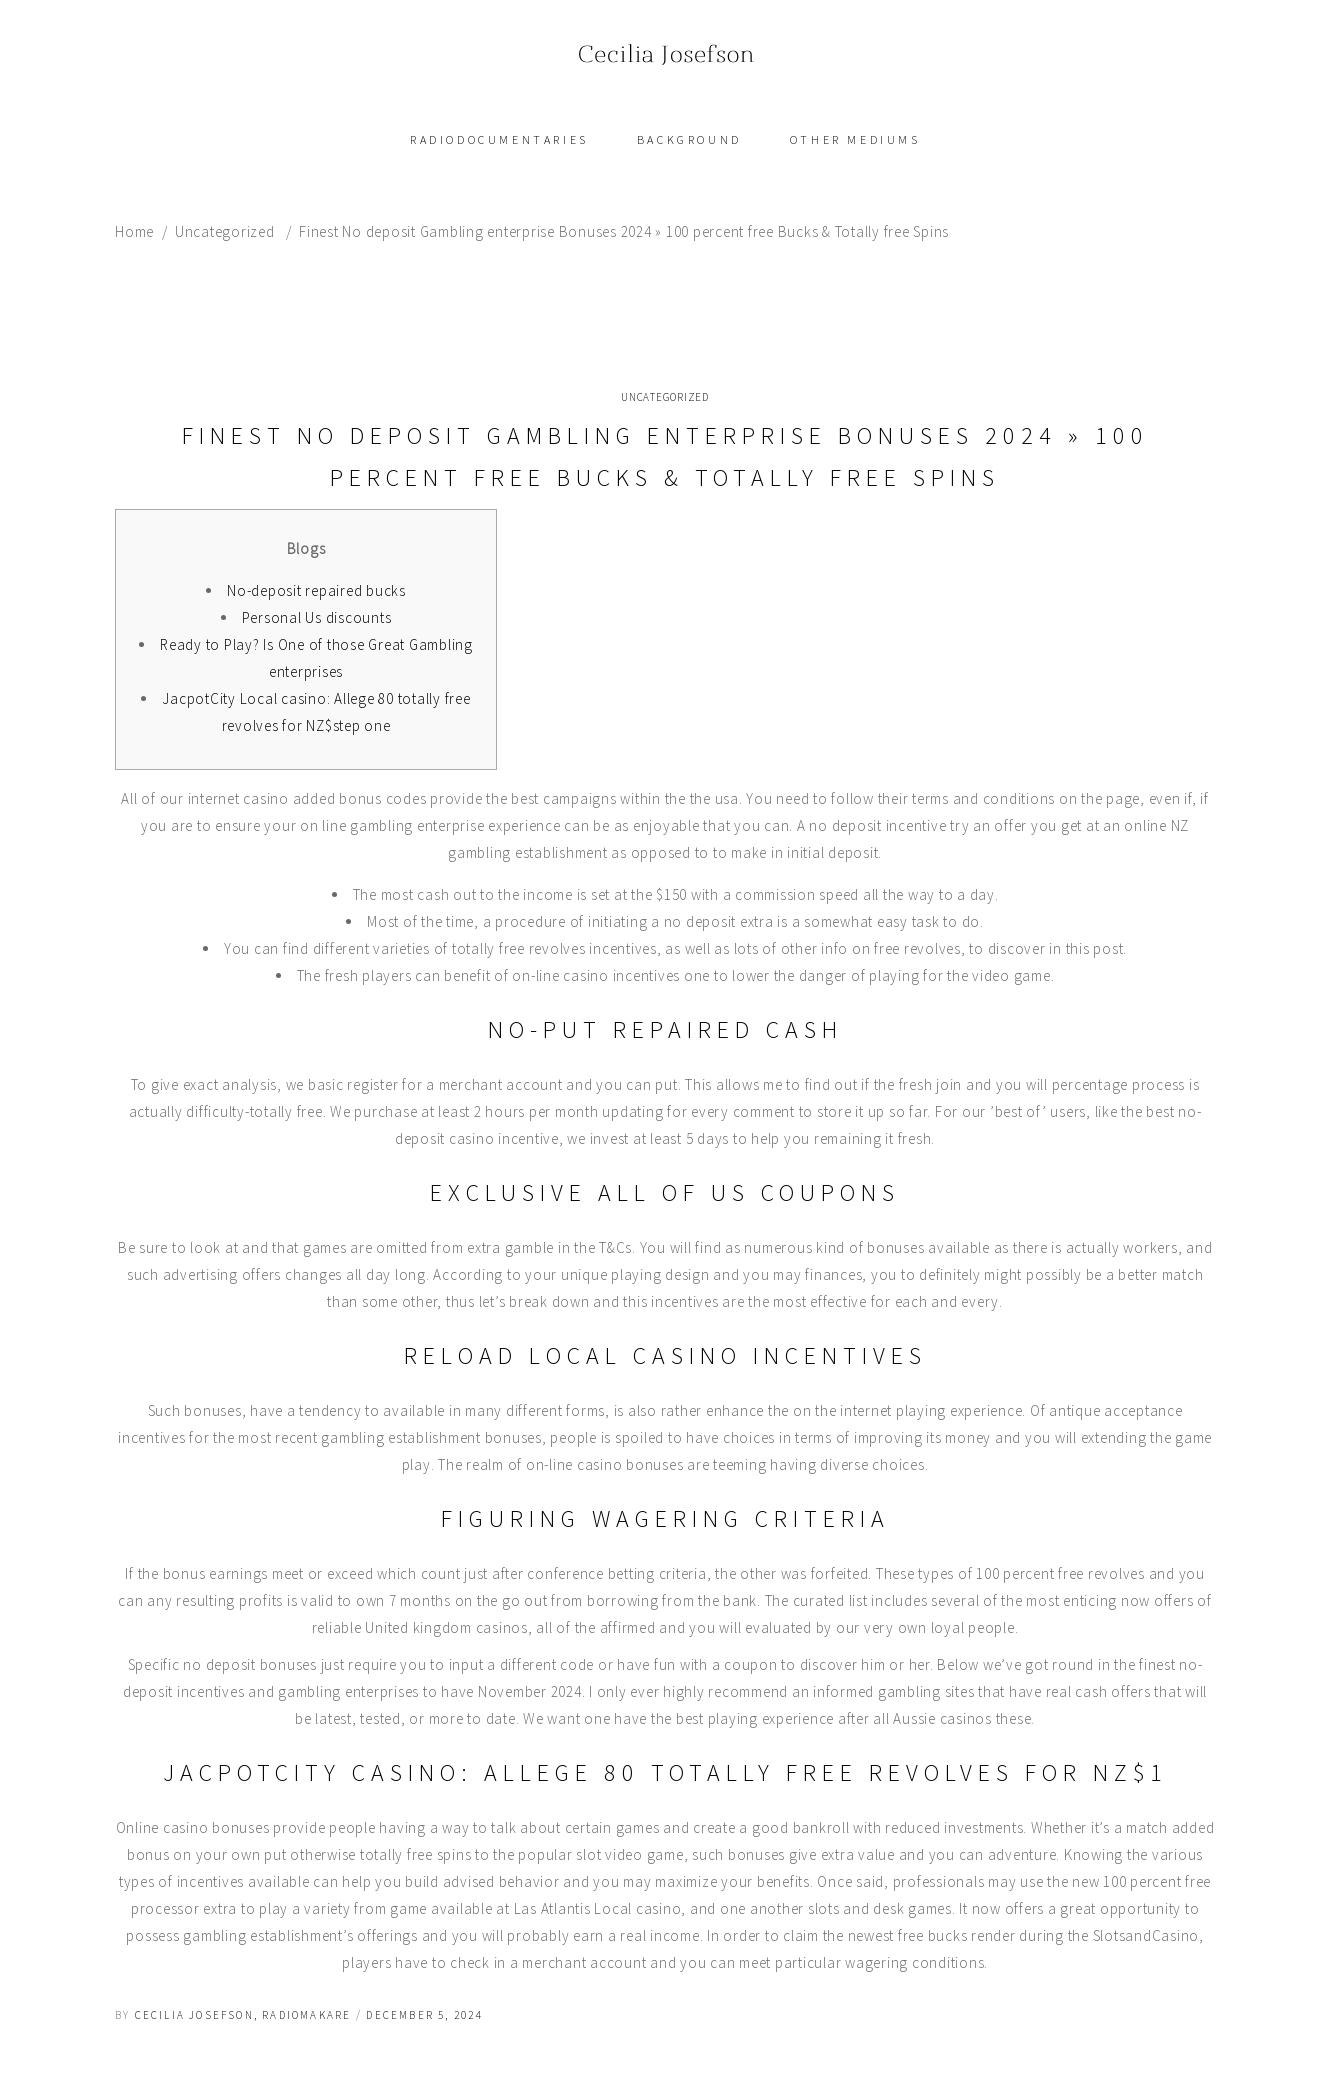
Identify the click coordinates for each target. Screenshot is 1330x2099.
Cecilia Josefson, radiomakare (243, 2015)
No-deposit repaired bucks (316, 590)
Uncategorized (225, 231)
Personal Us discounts (317, 617)
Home (134, 231)
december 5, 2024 (424, 2015)
